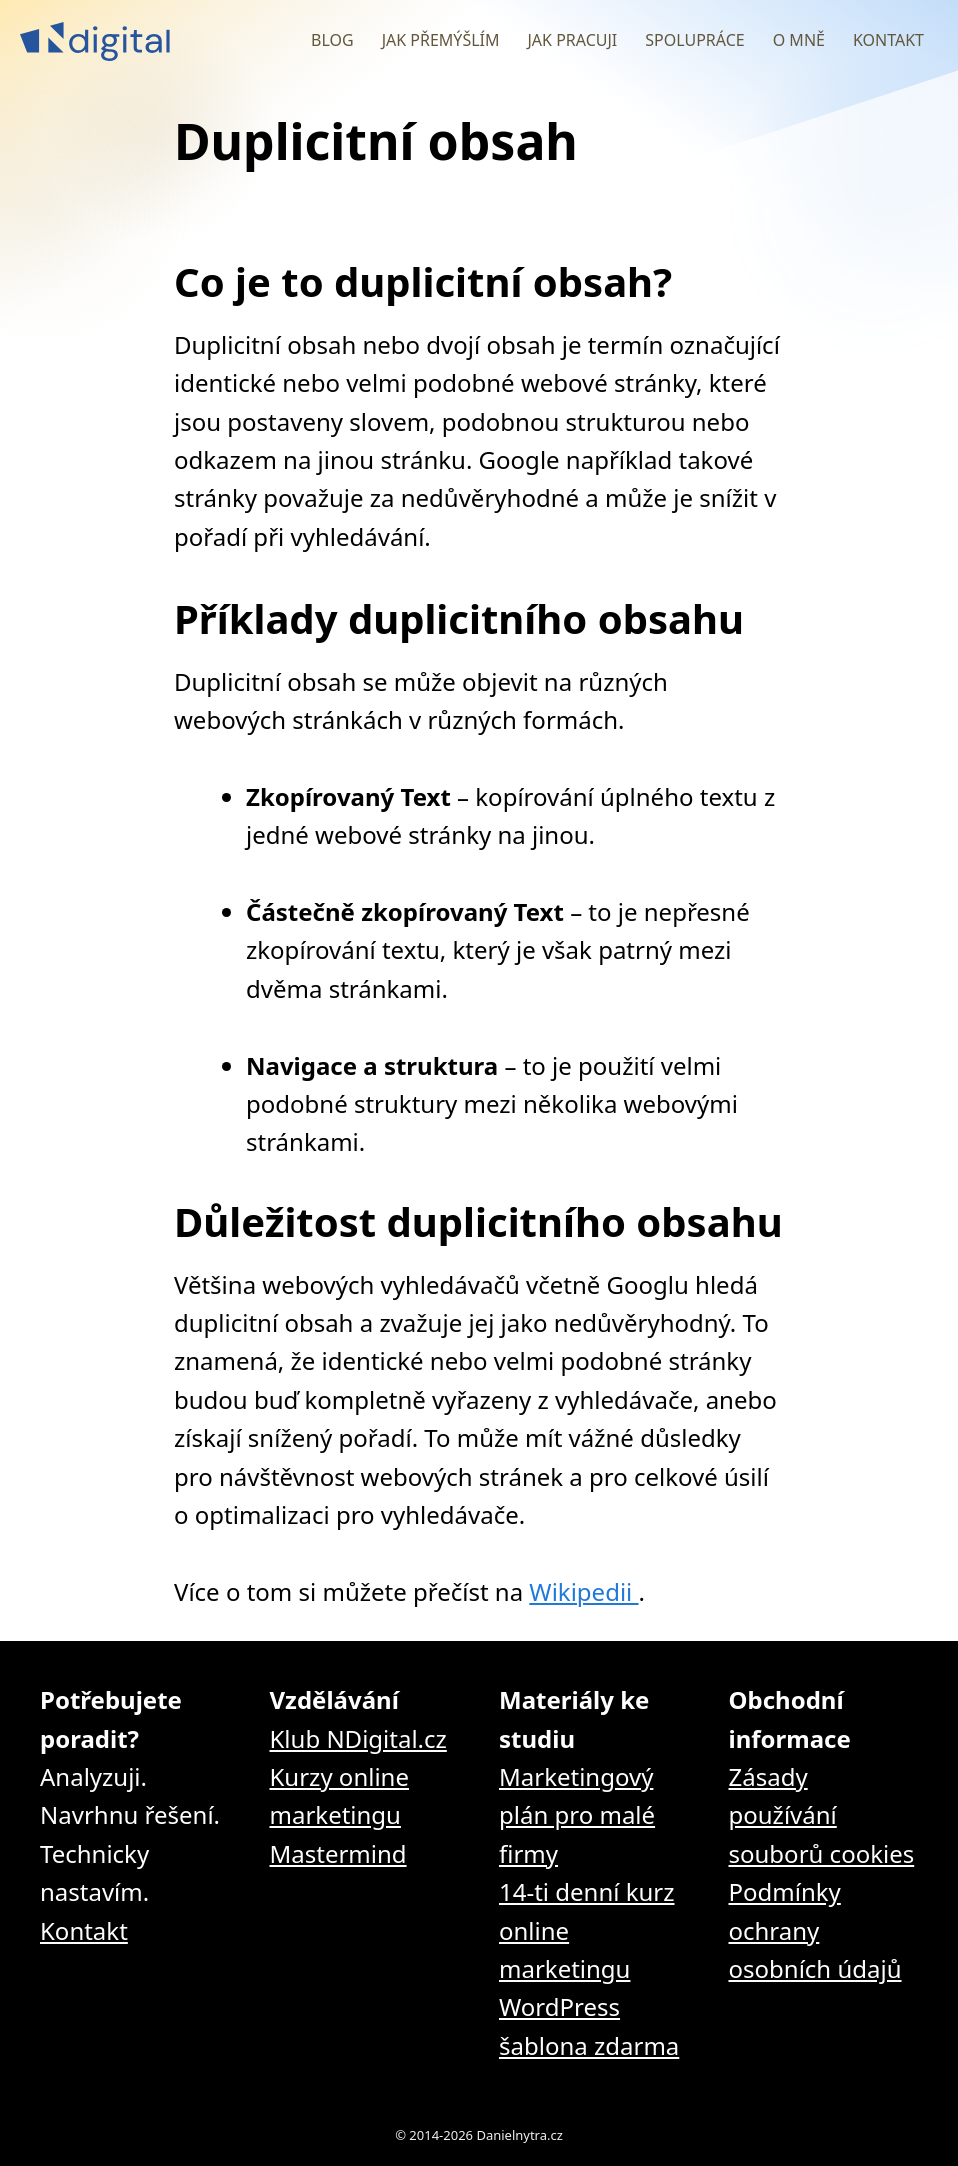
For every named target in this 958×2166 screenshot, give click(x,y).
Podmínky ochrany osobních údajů (815, 1930)
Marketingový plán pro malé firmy (577, 1815)
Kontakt (888, 40)
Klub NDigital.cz (358, 1738)
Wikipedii (583, 1591)
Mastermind (338, 1853)
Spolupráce (694, 40)
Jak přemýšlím (441, 40)
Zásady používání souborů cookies (822, 1815)
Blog (332, 40)
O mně (799, 40)
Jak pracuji (572, 40)
